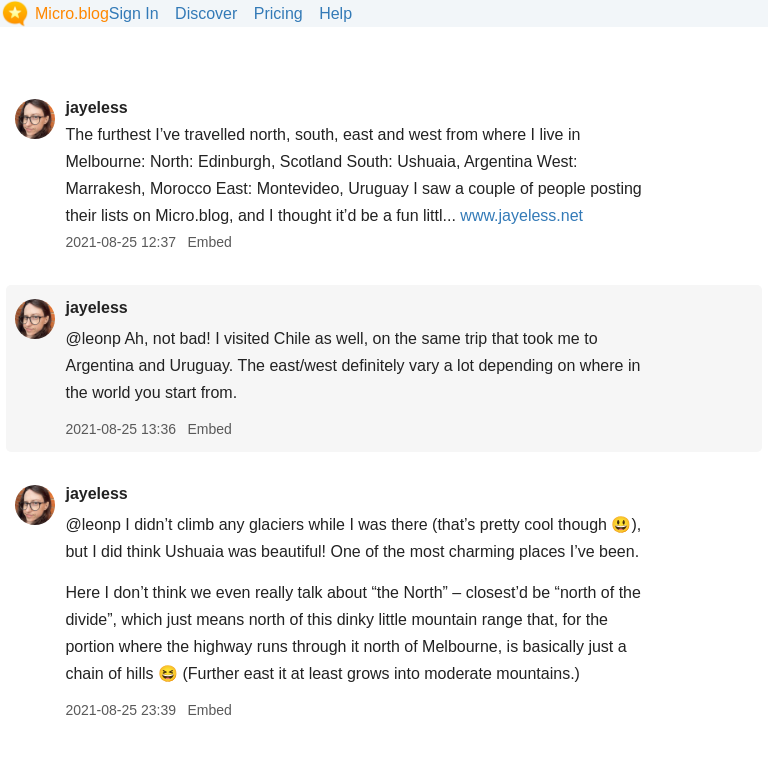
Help (335, 13)
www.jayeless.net (521, 215)
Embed (209, 242)
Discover (206, 13)
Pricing (278, 13)
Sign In (134, 13)
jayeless (96, 107)
